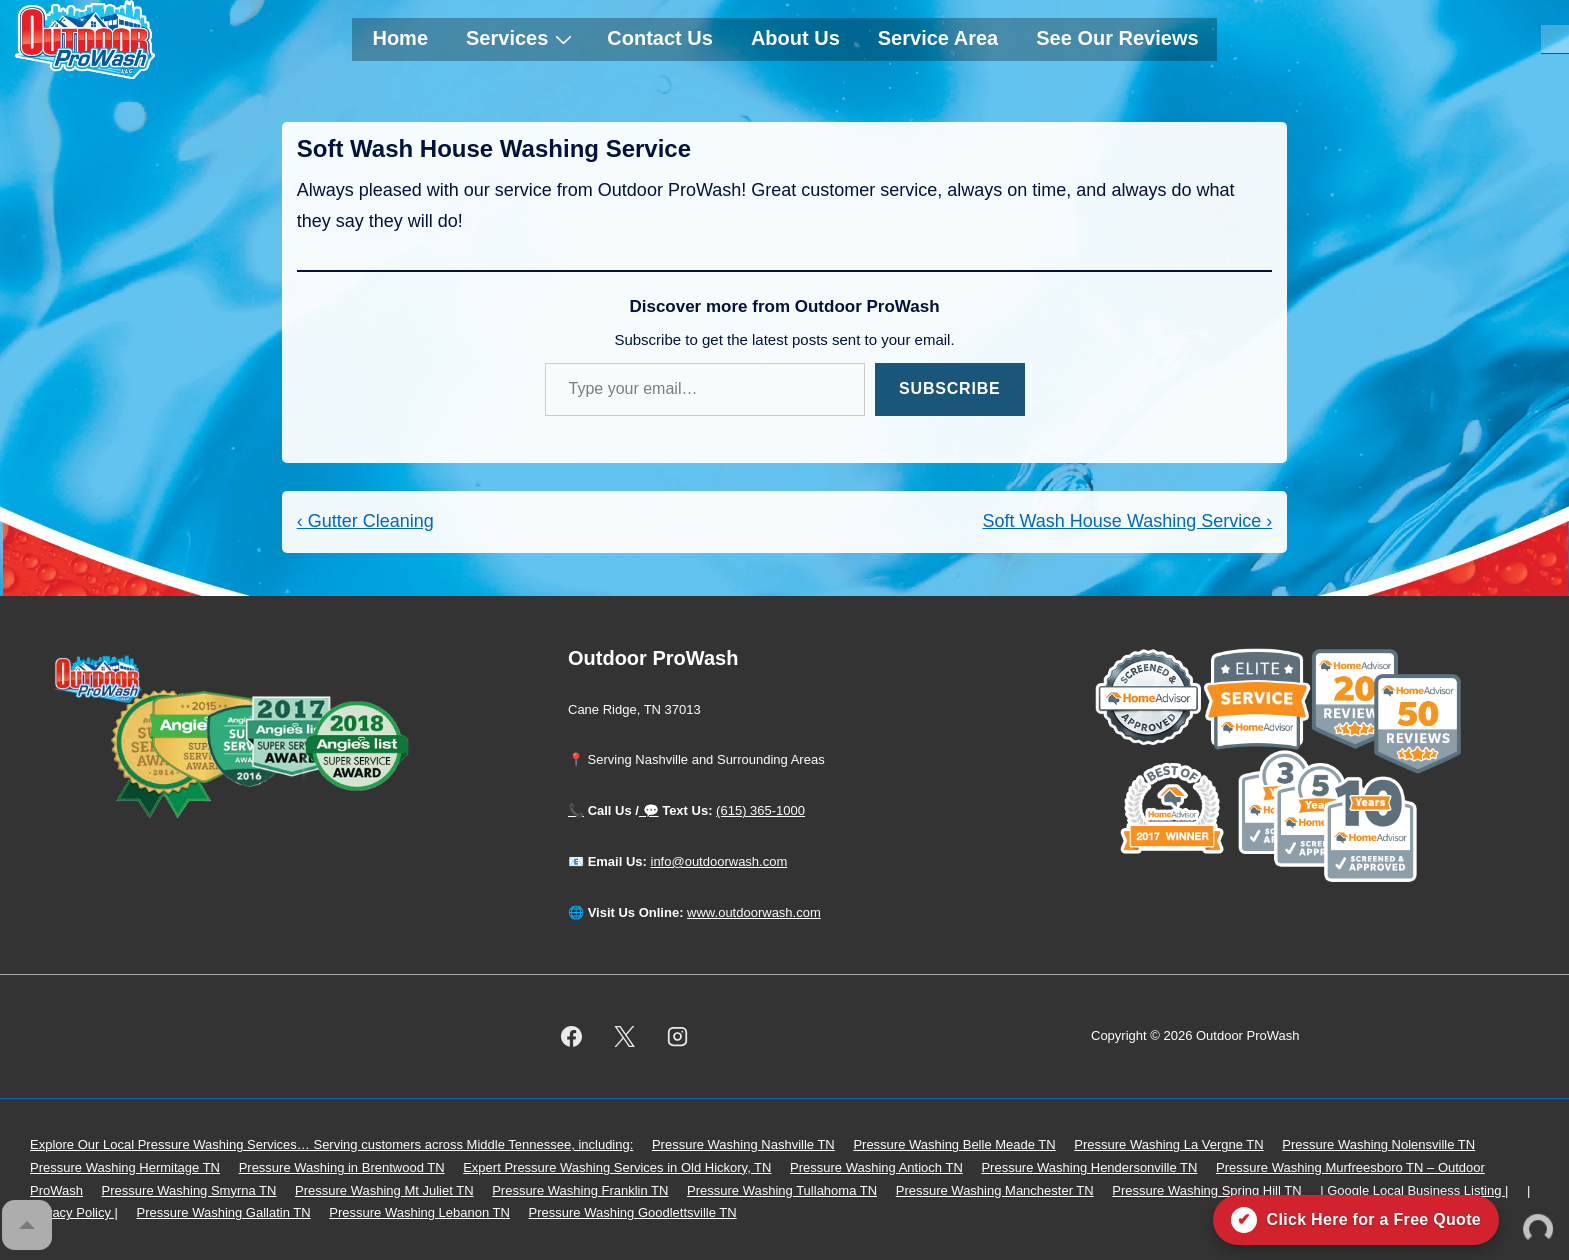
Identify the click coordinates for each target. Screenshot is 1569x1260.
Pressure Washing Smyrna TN (189, 1190)
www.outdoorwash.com (754, 912)
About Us (795, 38)
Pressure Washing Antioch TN (876, 1167)
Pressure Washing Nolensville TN (1378, 1144)
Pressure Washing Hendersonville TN (1089, 1167)
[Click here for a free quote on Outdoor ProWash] (1356, 1220)
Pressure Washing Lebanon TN (419, 1212)
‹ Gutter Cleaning (365, 521)
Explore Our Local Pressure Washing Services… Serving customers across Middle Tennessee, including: (331, 1144)
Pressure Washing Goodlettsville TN (633, 1212)
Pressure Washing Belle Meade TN (954, 1144)
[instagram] (678, 1037)
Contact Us (660, 38)
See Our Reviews (1117, 38)
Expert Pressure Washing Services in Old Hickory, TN (617, 1167)
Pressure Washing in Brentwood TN (342, 1167)
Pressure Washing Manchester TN (995, 1190)
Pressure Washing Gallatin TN (224, 1212)
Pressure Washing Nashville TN (743, 1144)
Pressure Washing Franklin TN (580, 1190)
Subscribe (949, 388)
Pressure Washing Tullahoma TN (782, 1190)
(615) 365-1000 (760, 810)
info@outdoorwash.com (719, 861)
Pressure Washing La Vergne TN (1168, 1144)
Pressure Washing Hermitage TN (125, 1167)
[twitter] (625, 1037)
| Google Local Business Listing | (1414, 1190)
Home (400, 38)
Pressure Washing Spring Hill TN (1206, 1190)
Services (521, 38)
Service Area (938, 38)
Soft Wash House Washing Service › (1127, 521)
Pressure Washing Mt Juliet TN (384, 1190)
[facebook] (572, 1037)
